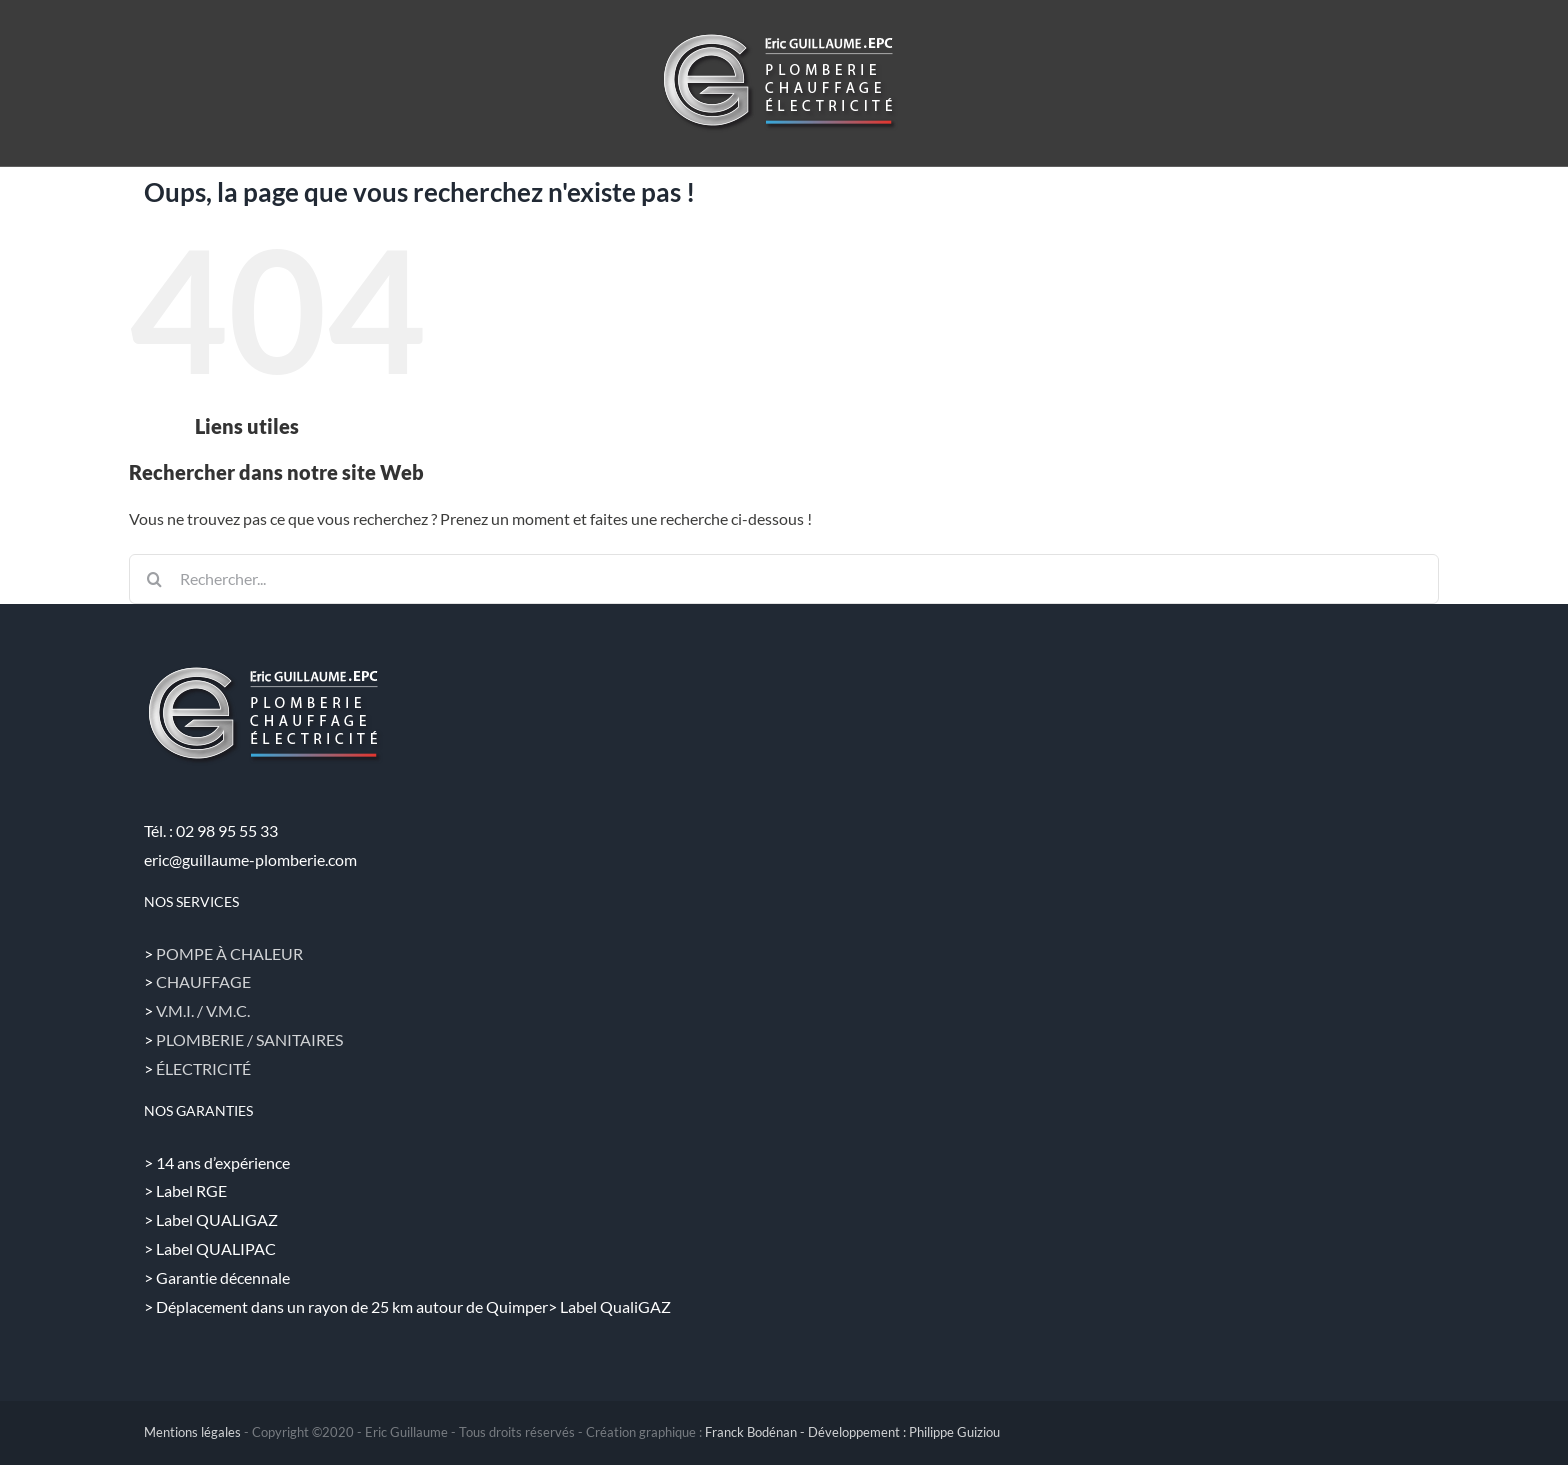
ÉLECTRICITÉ (203, 1068)
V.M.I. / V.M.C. (203, 1010)
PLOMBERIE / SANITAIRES (249, 1039)
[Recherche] (154, 579)
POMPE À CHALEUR (229, 953)
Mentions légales (192, 1432)
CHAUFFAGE (203, 981)
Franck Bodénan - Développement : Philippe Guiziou (852, 1432)
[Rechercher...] (784, 579)
